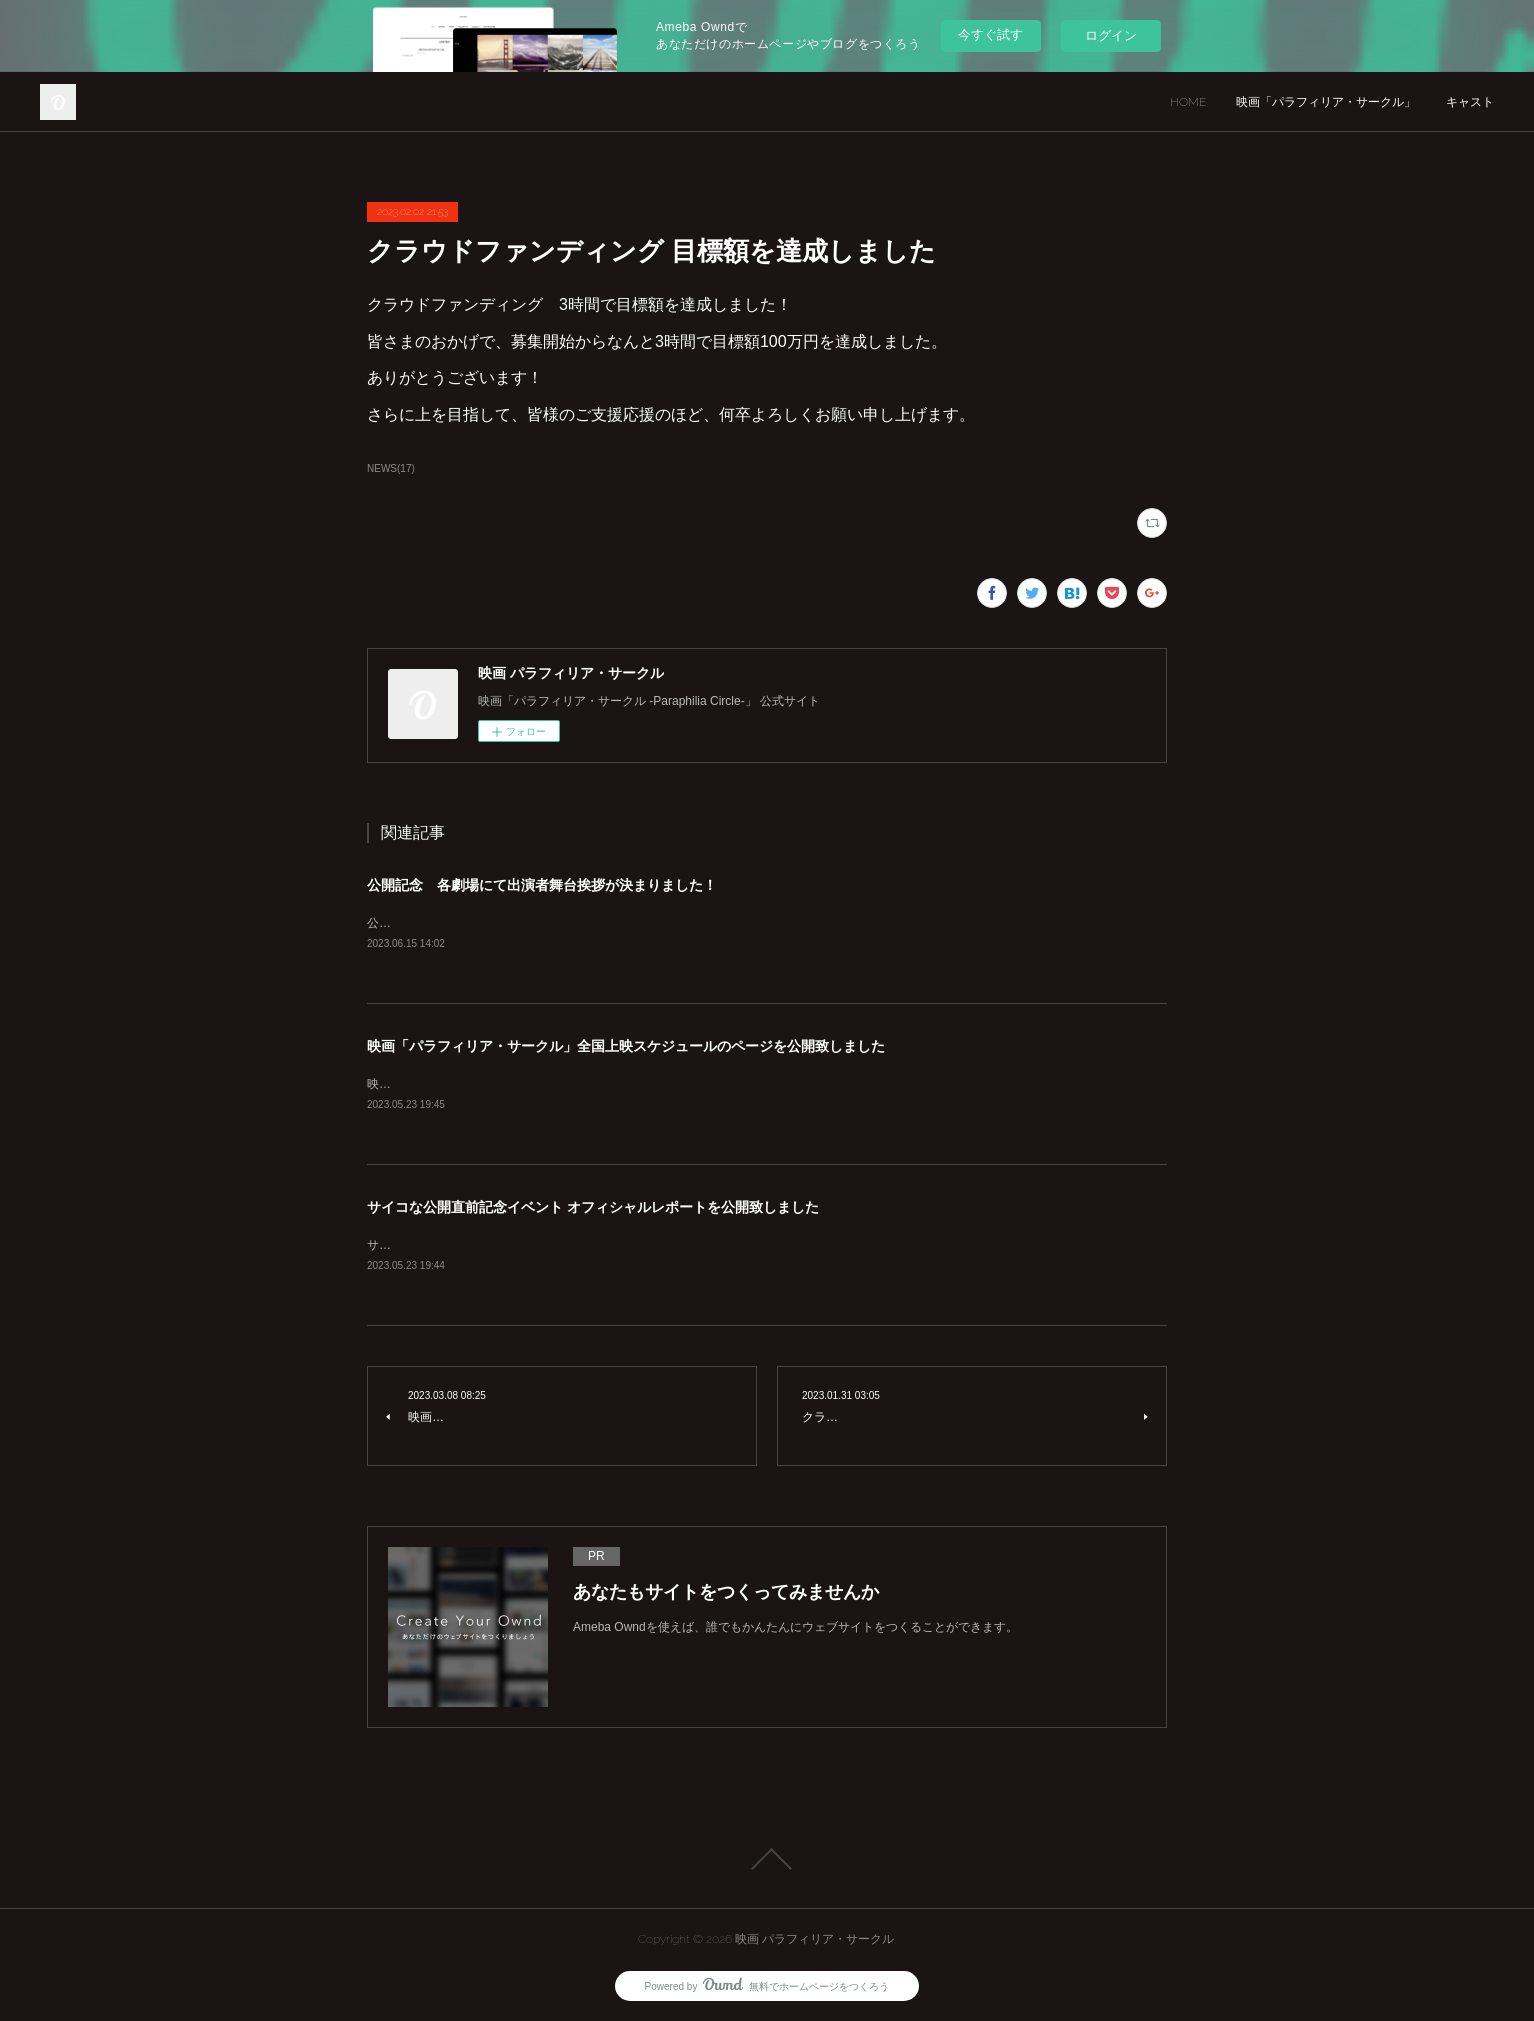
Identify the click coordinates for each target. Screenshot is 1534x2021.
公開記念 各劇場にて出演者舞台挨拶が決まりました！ (542, 885)
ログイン (1111, 35)
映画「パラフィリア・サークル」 (1326, 102)
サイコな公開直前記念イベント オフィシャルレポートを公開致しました (593, 1207)
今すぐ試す (990, 34)
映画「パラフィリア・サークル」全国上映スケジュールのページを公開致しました (626, 1046)
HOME (1188, 102)
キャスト (1470, 102)
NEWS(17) (391, 468)
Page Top (767, 1859)
